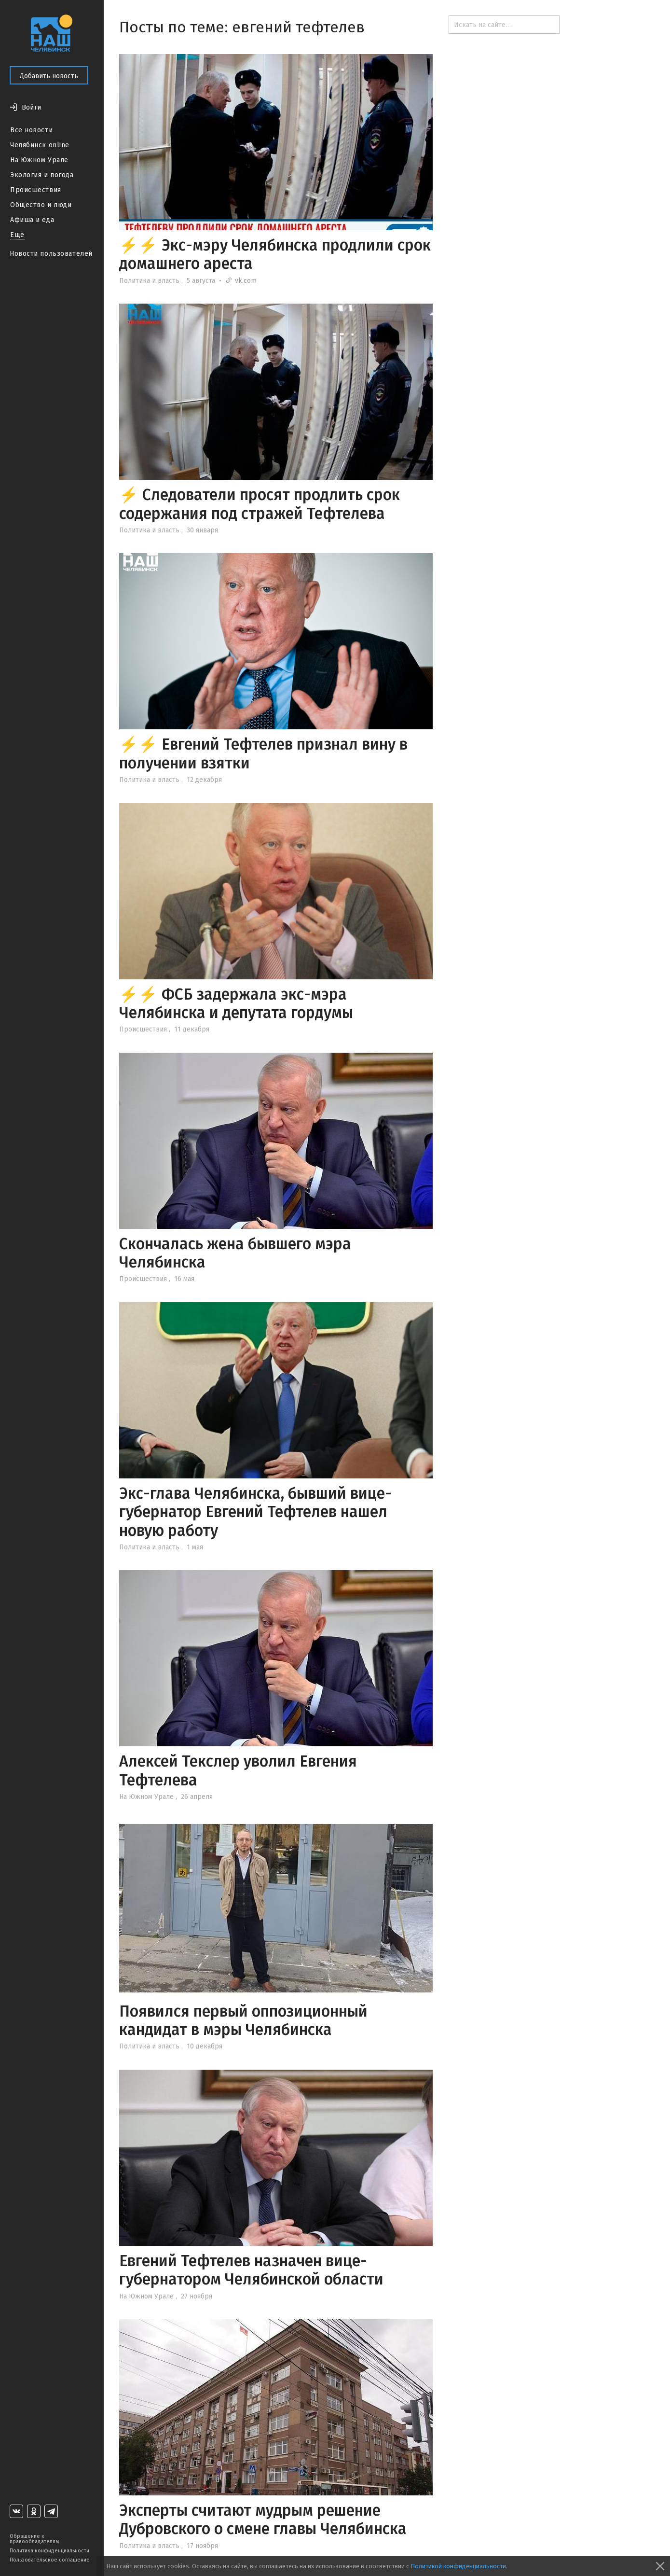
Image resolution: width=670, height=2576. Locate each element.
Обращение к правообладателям (34, 2539)
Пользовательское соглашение (50, 2559)
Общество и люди (40, 205)
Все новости (31, 130)
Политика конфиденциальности (49, 2550)
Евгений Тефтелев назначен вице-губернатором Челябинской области (251, 2270)
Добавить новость (49, 76)
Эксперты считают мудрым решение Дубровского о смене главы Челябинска (263, 2519)
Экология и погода (42, 175)
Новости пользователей (51, 254)
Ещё (17, 235)
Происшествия (35, 190)
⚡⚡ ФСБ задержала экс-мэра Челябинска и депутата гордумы (236, 1003)
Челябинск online (39, 145)
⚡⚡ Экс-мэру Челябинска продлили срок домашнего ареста (275, 254)
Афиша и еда (32, 220)
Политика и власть (149, 281)
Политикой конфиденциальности (458, 2566)
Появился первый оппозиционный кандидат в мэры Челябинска (243, 2020)
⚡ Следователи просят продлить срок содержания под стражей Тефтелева (259, 504)
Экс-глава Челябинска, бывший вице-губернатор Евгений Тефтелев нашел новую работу (255, 1512)
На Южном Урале (39, 160)
